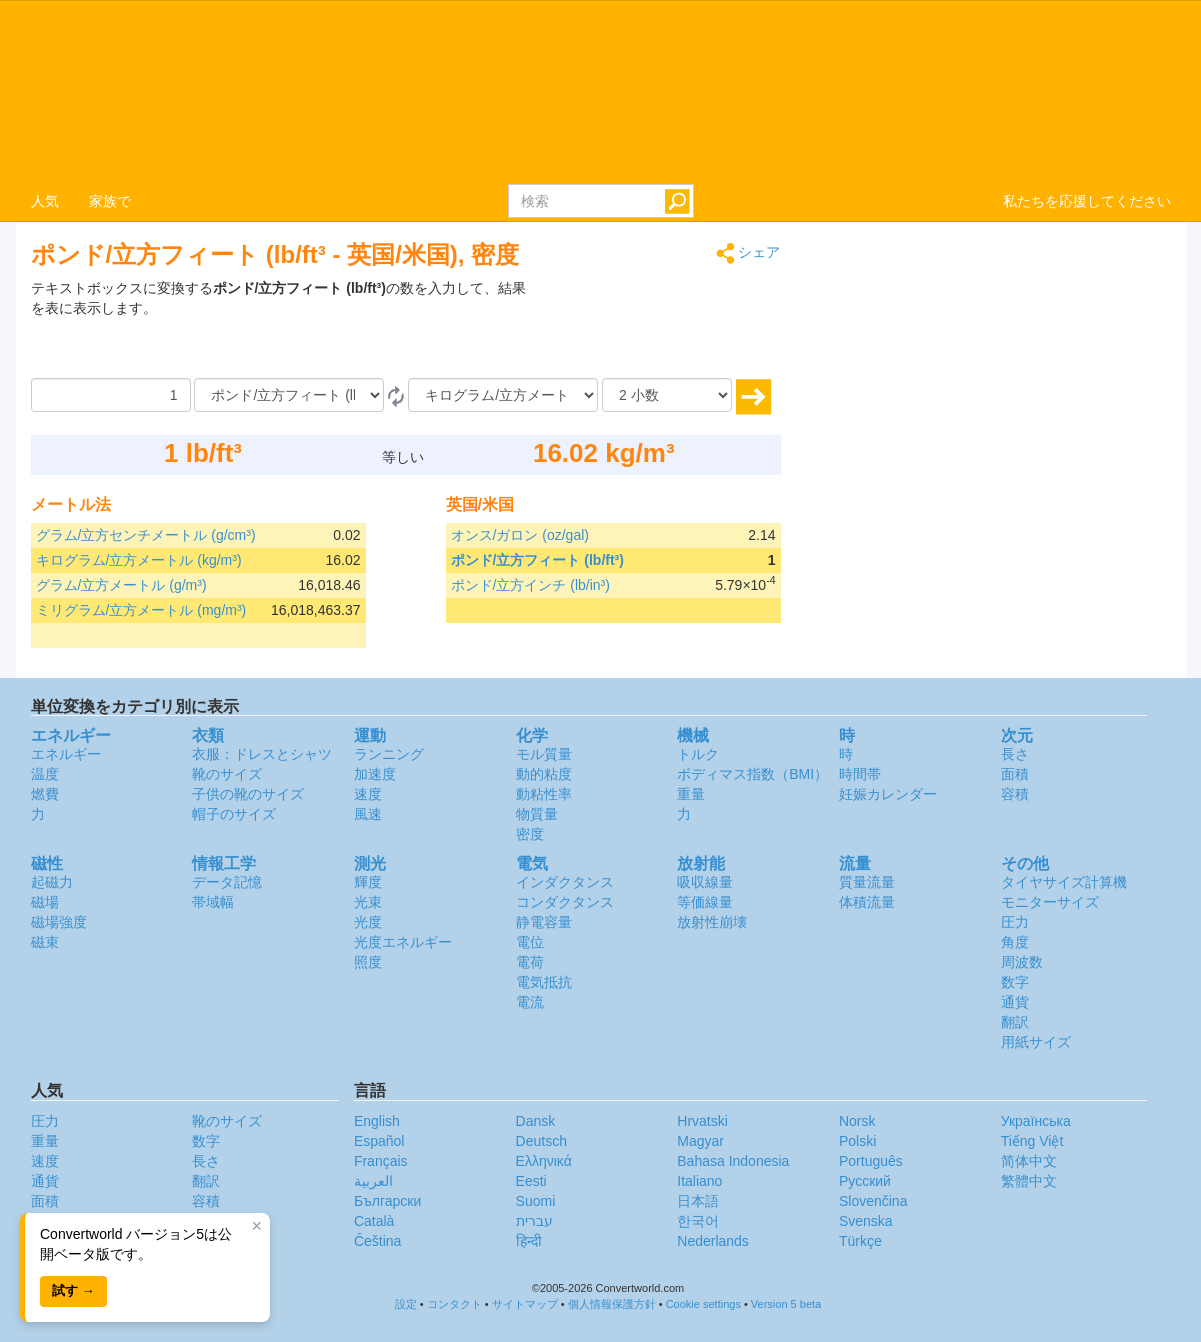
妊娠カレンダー (888, 794)
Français (381, 1161)
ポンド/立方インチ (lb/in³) (530, 585)
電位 (530, 942)
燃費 (45, 794)
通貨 (1015, 1002)
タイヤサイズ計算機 (1064, 882)
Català (374, 1221)
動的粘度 (544, 774)
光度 (368, 922)
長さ (1015, 754)
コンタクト (454, 1304)
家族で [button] (110, 201)
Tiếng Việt (1032, 1141)
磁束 (45, 942)
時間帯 (860, 774)
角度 (1015, 942)
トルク (698, 754)
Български (387, 1201)
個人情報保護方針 (612, 1304)
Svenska (866, 1221)
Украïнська (1036, 1121)
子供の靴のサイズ (248, 794)
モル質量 (544, 754)
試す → (73, 1290)
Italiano (699, 1181)
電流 (530, 1002)
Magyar (700, 1141)
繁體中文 (1029, 1181)
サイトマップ (525, 1304)
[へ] (503, 395)
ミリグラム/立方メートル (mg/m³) (141, 610)
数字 (1015, 982)
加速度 (375, 774)
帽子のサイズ (234, 814)
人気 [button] (45, 201)
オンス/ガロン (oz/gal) (520, 535)
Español (379, 1141)
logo (600, 91)
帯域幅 (213, 902)
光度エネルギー (403, 942)
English (377, 1121)
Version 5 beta (786, 1304)
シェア (748, 253)
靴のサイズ (227, 774)
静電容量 (544, 922)
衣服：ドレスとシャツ (262, 754)
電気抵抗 (544, 982)
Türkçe (860, 1241)
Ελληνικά (544, 1161)
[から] (289, 395)
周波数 (1022, 962)
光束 (368, 902)
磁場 (45, 902)
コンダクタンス (565, 902)
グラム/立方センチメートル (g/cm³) (146, 535)
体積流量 (867, 902)
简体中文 (1029, 1161)
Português (871, 1161)
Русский (865, 1181)
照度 (368, 962)
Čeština (377, 1241)
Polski (857, 1141)
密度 (530, 834)
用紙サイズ (1036, 1042)
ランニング (389, 754)
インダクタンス (565, 882)
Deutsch (541, 1141)
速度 (368, 794)
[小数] (667, 395)
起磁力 (52, 882)
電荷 (530, 962)
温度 (45, 774)
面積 (1015, 774)
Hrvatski (702, 1121)
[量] (111, 395)
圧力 (1015, 922)
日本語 (698, 1201)
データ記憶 (227, 882)
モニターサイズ (1050, 902)
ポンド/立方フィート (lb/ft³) (537, 560)
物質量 (537, 814)
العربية (373, 1181)
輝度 (368, 882)
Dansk (536, 1121)
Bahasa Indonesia (733, 1161)
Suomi (536, 1201)
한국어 (698, 1221)
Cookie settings (703, 1304)
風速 (368, 814)
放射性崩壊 (712, 922)
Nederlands (713, 1241)
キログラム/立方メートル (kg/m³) (139, 560)
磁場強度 (59, 922)
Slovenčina (873, 1201)
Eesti (531, 1181)
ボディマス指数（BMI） (752, 774)
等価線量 (705, 902)
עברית (534, 1221)
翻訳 (1015, 1022)
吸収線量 (705, 882)
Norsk (857, 1121)
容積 (1015, 794)
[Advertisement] (656, 328)
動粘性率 (544, 794)
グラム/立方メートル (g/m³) (121, 585)
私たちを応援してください (1087, 201)
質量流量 (867, 882)
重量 (691, 794)
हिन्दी (529, 1241)
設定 (406, 1304)
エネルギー (66, 754)
